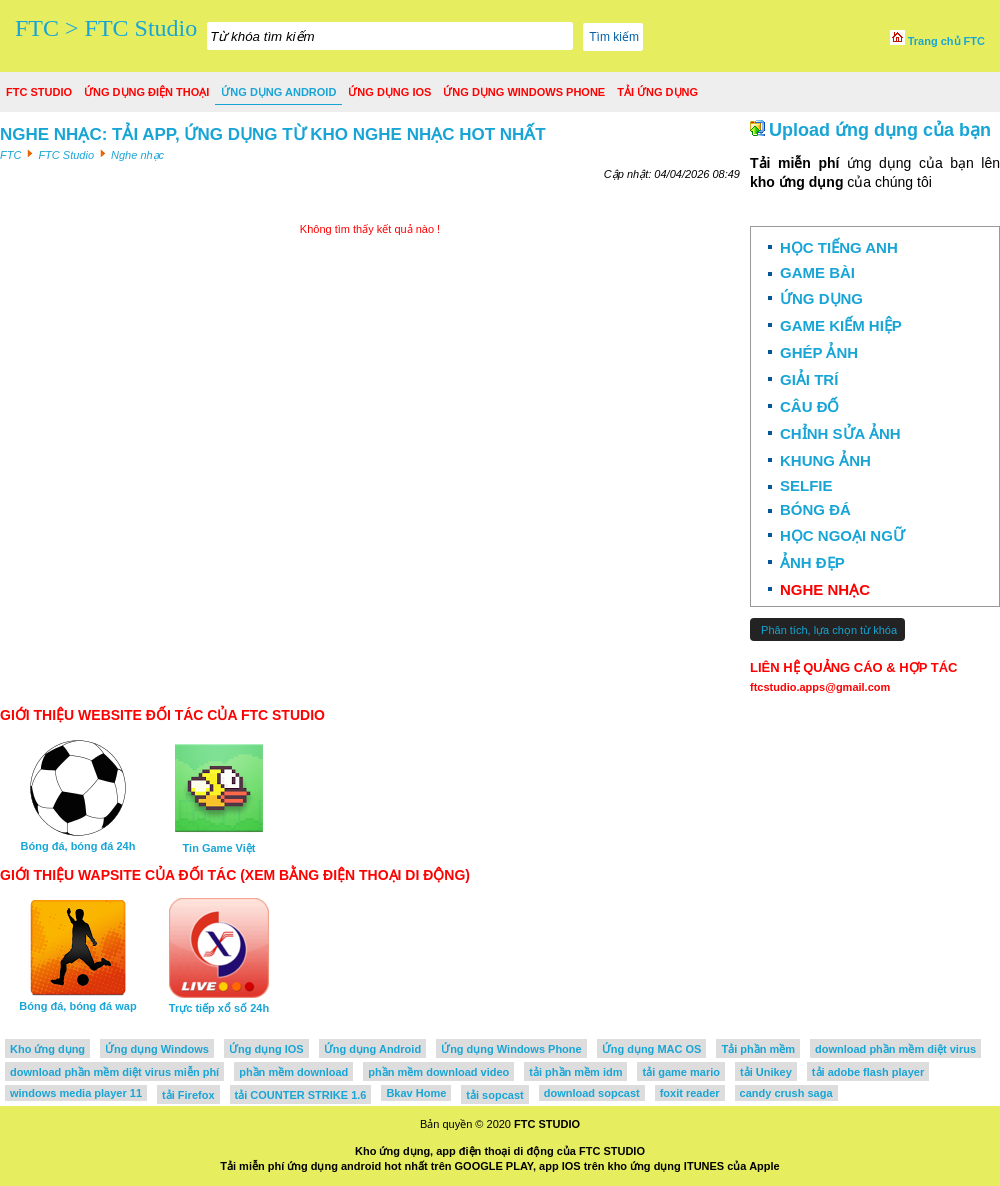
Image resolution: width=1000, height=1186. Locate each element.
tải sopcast (494, 1095)
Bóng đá (815, 509)
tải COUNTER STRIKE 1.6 (301, 1095)
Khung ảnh (825, 460)
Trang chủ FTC (937, 41)
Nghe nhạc (825, 589)
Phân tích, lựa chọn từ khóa (827, 630)
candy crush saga (786, 1093)
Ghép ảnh (819, 352)
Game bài (817, 272)
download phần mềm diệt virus (895, 1049)
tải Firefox (188, 1095)
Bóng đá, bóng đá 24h (78, 840)
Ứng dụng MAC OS (652, 1049)
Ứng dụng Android (278, 92)
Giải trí (809, 379)
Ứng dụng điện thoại (146, 92)
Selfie (806, 485)
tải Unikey (766, 1072)
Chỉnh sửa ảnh (840, 433)
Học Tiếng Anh (839, 247)
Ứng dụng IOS (389, 92)
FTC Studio (39, 92)
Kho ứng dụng (47, 1049)
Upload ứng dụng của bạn (880, 130)
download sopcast (592, 1093)
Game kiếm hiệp (841, 325)
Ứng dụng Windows (157, 1049)
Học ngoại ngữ (842, 535)
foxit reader (690, 1093)
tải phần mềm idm (575, 1072)
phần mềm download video (438, 1072)
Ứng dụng (821, 298)
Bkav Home (416, 1093)
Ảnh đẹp (812, 562)
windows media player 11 (76, 1093)
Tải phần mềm (758, 1049)
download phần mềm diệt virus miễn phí (114, 1072)
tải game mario (681, 1072)
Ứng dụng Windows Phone (524, 92)
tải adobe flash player (868, 1072)
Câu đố (810, 406)
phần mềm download (293, 1072)
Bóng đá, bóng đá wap (77, 1000)
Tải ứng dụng (657, 92)
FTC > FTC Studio (106, 28)
